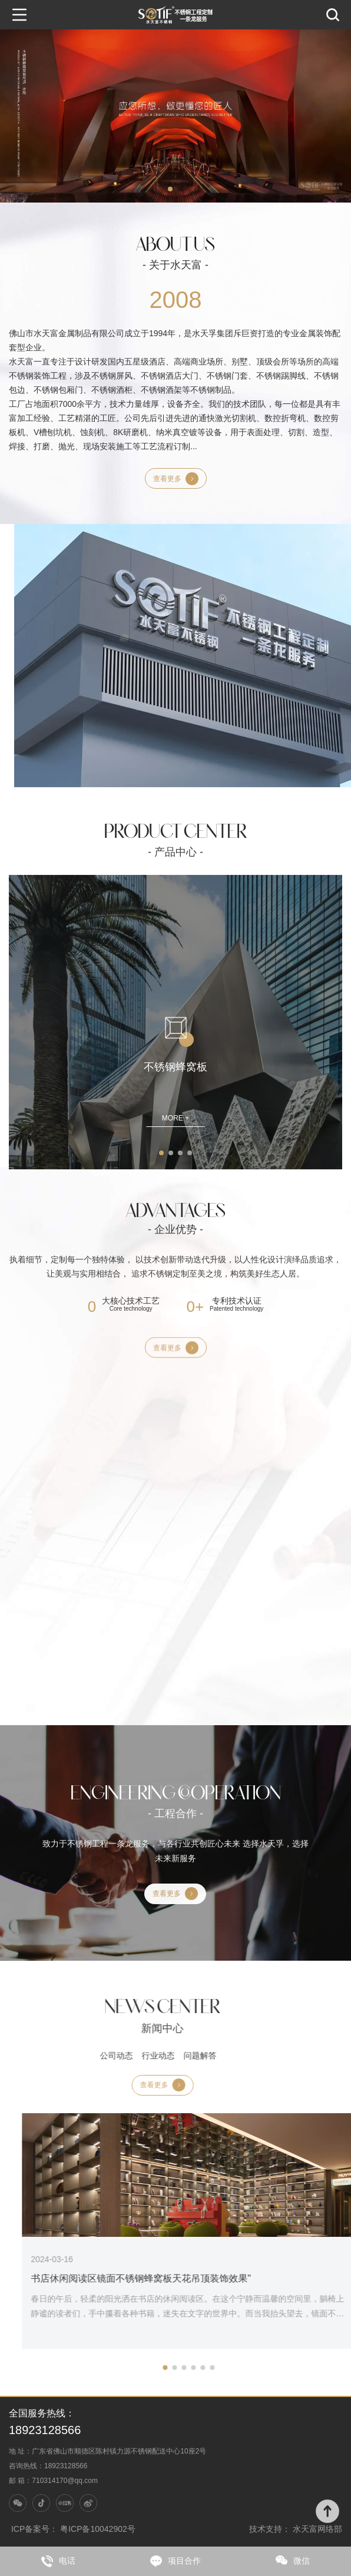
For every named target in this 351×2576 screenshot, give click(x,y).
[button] (170, 189)
